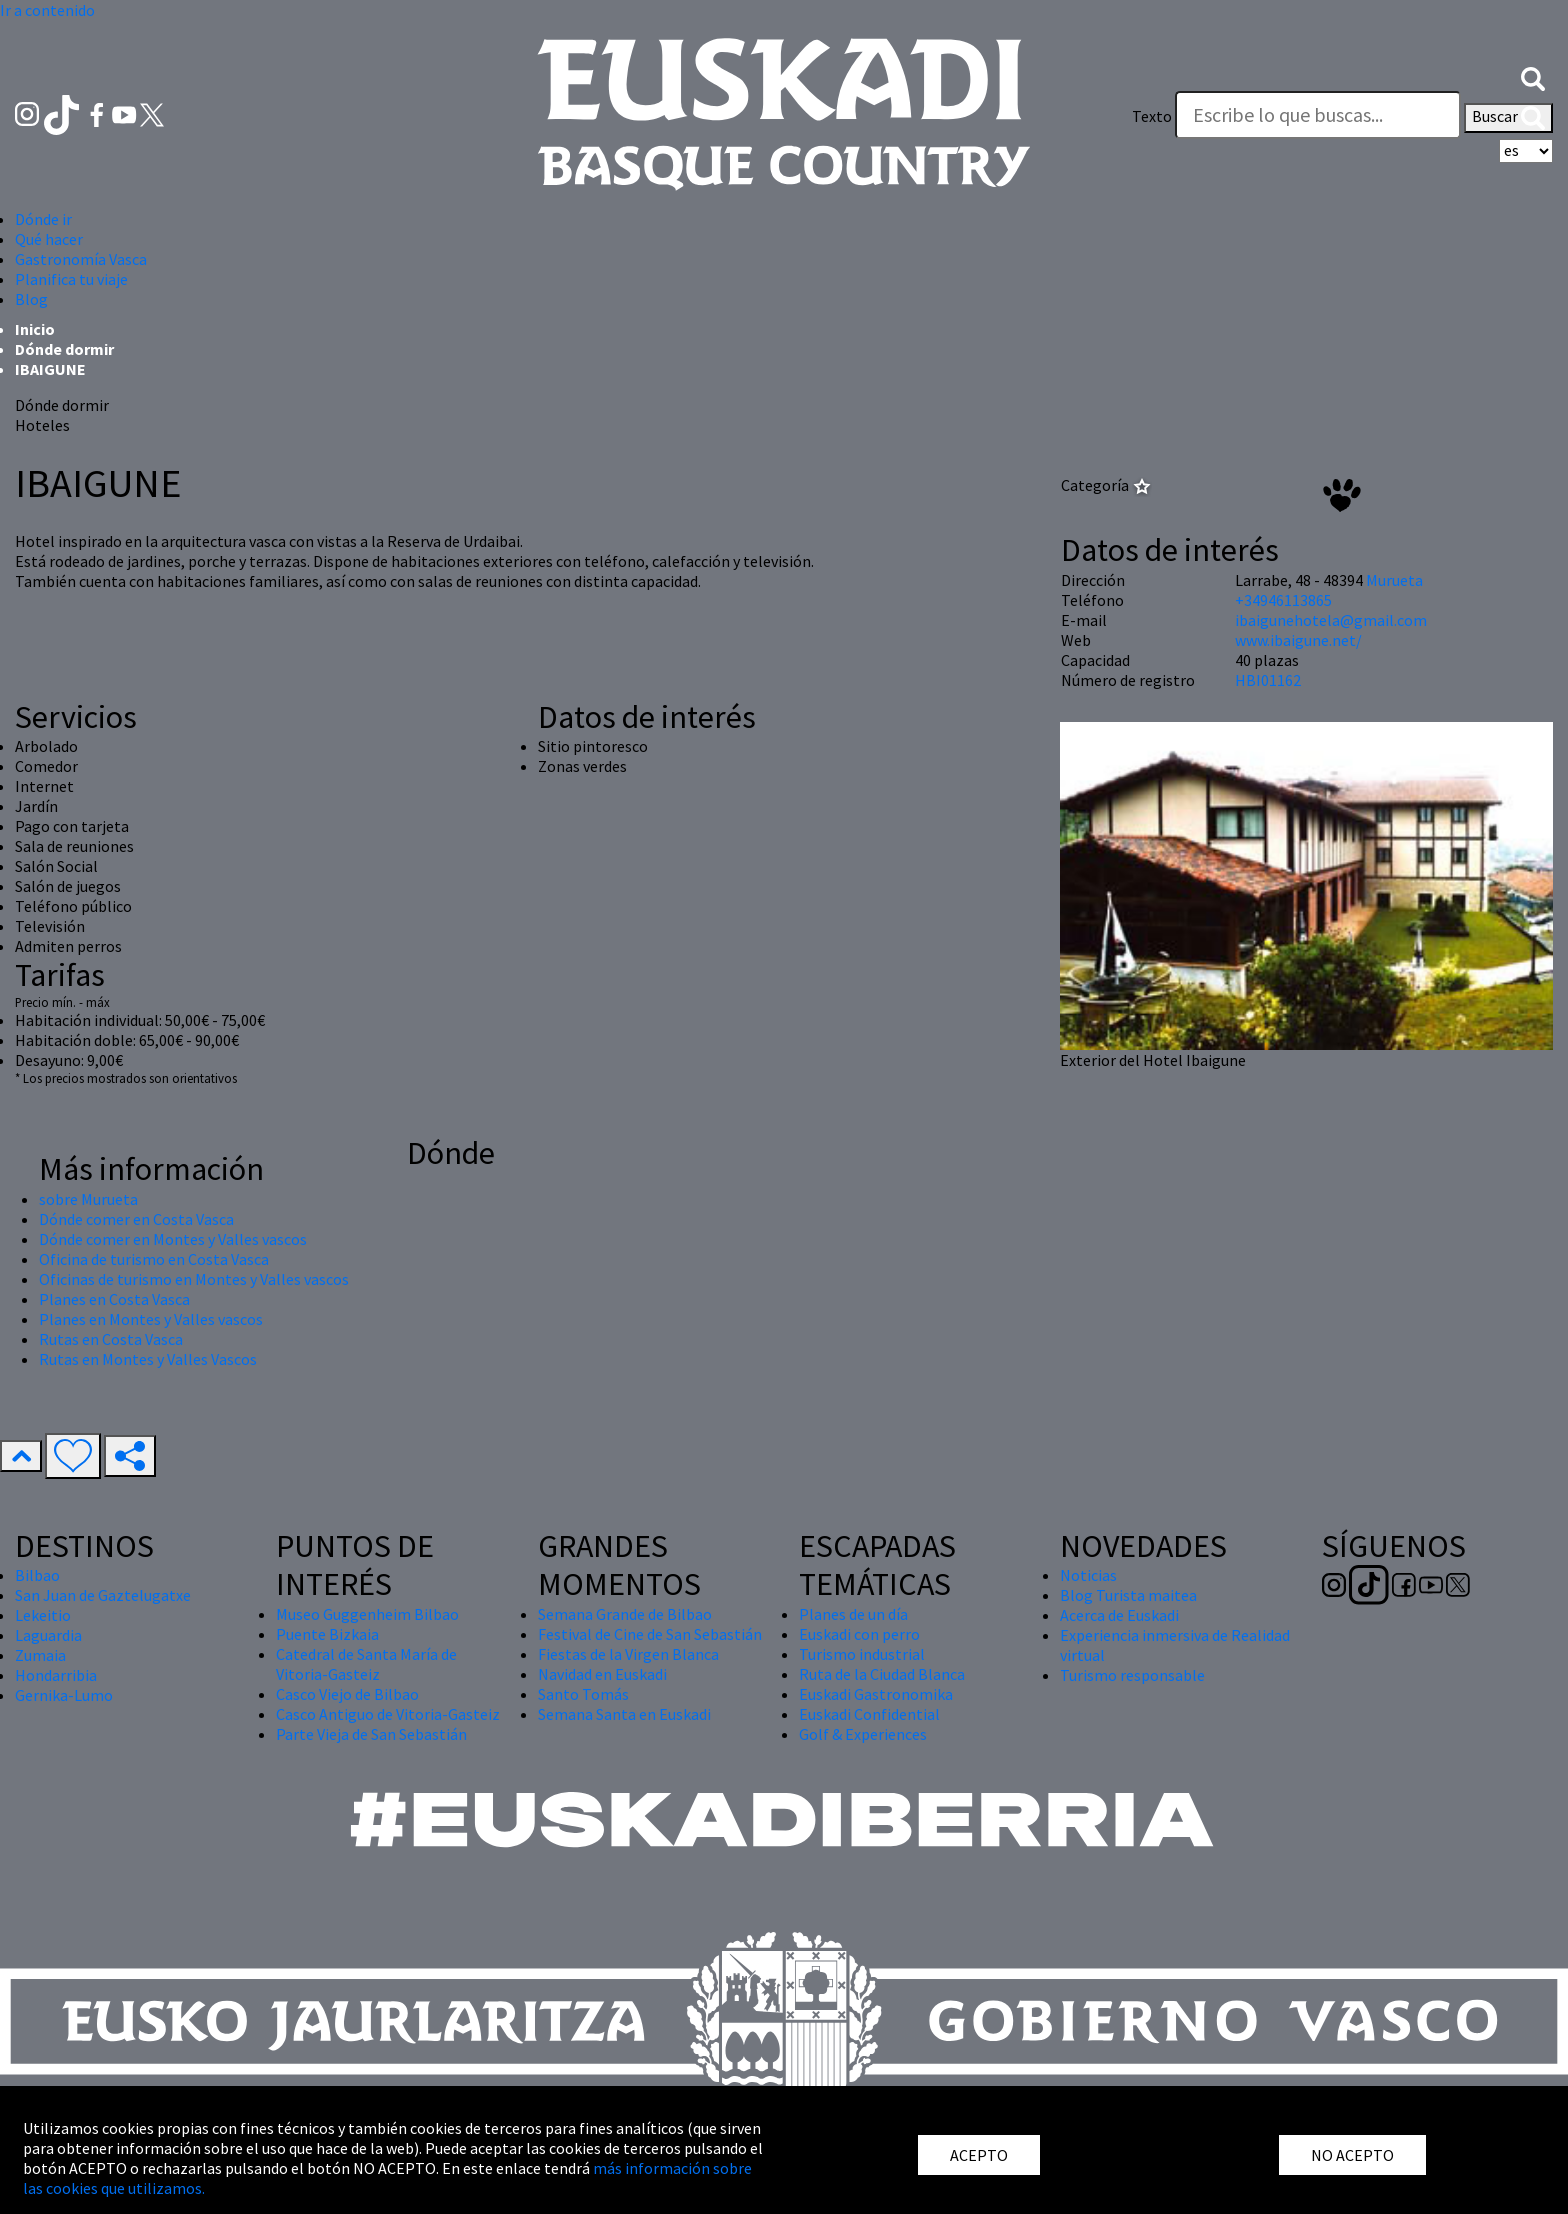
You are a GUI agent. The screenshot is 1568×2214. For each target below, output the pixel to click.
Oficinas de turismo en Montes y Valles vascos (194, 1279)
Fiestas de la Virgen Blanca (628, 1654)
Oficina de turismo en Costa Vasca (154, 1259)
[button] (1533, 77)
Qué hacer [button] (49, 239)
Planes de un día (853, 1614)
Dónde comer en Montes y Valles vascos (173, 1239)
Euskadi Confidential (869, 1714)
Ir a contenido (47, 10)
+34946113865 (1283, 600)
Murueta (1394, 580)
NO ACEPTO (1352, 2155)
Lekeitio (43, 1615)
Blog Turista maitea (1128, 1595)
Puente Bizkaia (327, 1634)
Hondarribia (56, 1675)
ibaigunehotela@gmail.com (1331, 620)
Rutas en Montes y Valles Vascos (148, 1359)
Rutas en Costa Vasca (111, 1339)
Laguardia (48, 1635)
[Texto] (1318, 115)
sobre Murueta (88, 1199)
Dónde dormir (64, 349)
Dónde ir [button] (43, 219)
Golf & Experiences (863, 1734)
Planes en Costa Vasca (114, 1299)
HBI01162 (1268, 680)
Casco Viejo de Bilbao (347, 1694)
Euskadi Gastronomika (876, 1694)
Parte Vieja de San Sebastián (371, 1734)
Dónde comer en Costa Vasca (136, 1219)
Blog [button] (31, 299)
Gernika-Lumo (64, 1695)
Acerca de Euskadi (1119, 1615)
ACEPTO (979, 2155)
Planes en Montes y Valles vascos (151, 1319)
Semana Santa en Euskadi (624, 1714)
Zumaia (40, 1655)
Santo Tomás (583, 1694)
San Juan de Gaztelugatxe (103, 1595)
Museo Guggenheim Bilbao (367, 1614)
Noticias (1088, 1575)
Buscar (1508, 118)
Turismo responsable (1132, 1675)
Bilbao (37, 1575)
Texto (1152, 116)
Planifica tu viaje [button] (71, 279)
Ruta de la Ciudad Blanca (882, 1674)
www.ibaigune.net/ (1298, 640)
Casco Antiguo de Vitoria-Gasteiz (388, 1714)
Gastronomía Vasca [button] (81, 259)
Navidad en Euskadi (602, 1674)
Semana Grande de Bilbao (625, 1614)
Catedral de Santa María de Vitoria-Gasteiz (366, 1664)
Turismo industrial (862, 1654)
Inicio (35, 329)
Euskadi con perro (859, 1634)
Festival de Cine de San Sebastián (650, 1634)
